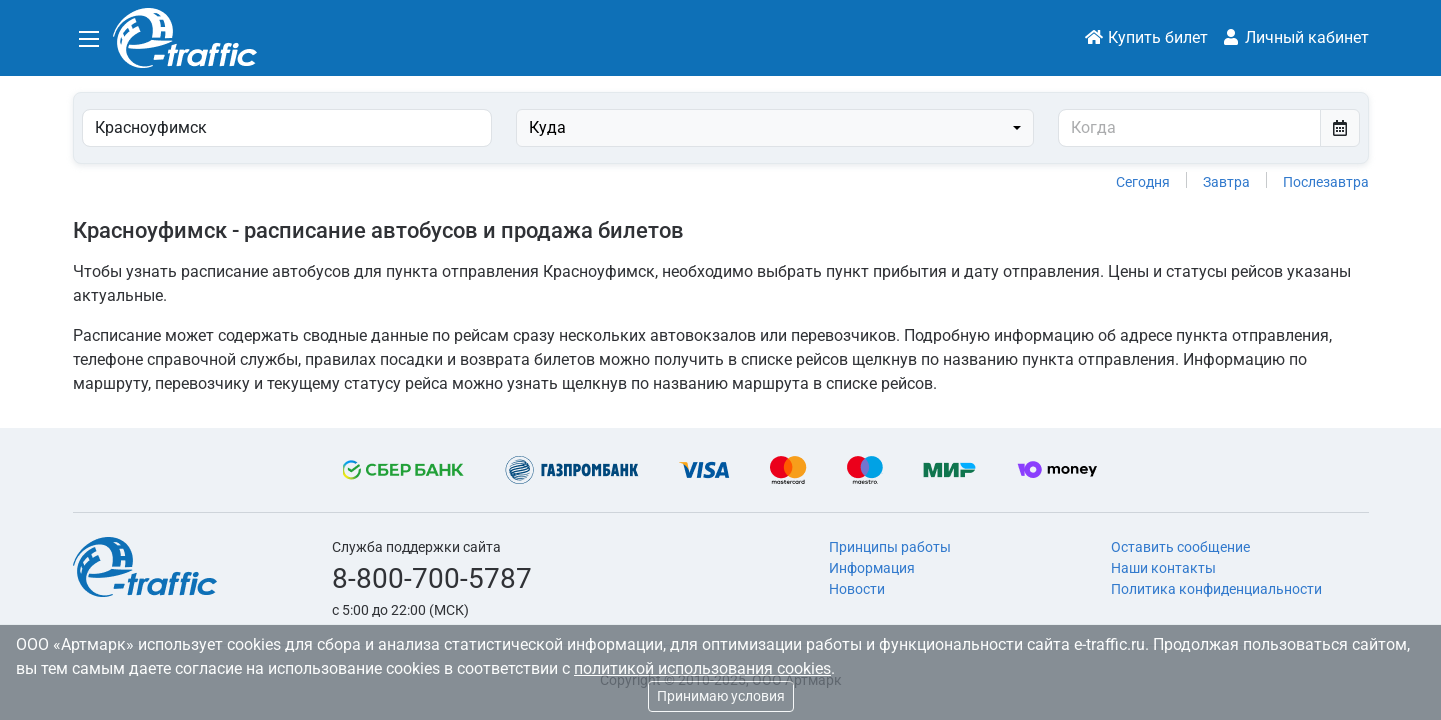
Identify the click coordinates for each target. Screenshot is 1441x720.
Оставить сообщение (1180, 547)
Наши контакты (1163, 568)
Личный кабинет (1295, 37)
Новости (857, 589)
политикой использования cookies (702, 668)
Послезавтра (1326, 182)
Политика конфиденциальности (1216, 589)
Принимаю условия (721, 696)
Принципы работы (890, 547)
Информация (872, 568)
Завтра (1226, 182)
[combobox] (775, 128)
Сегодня (1143, 182)
